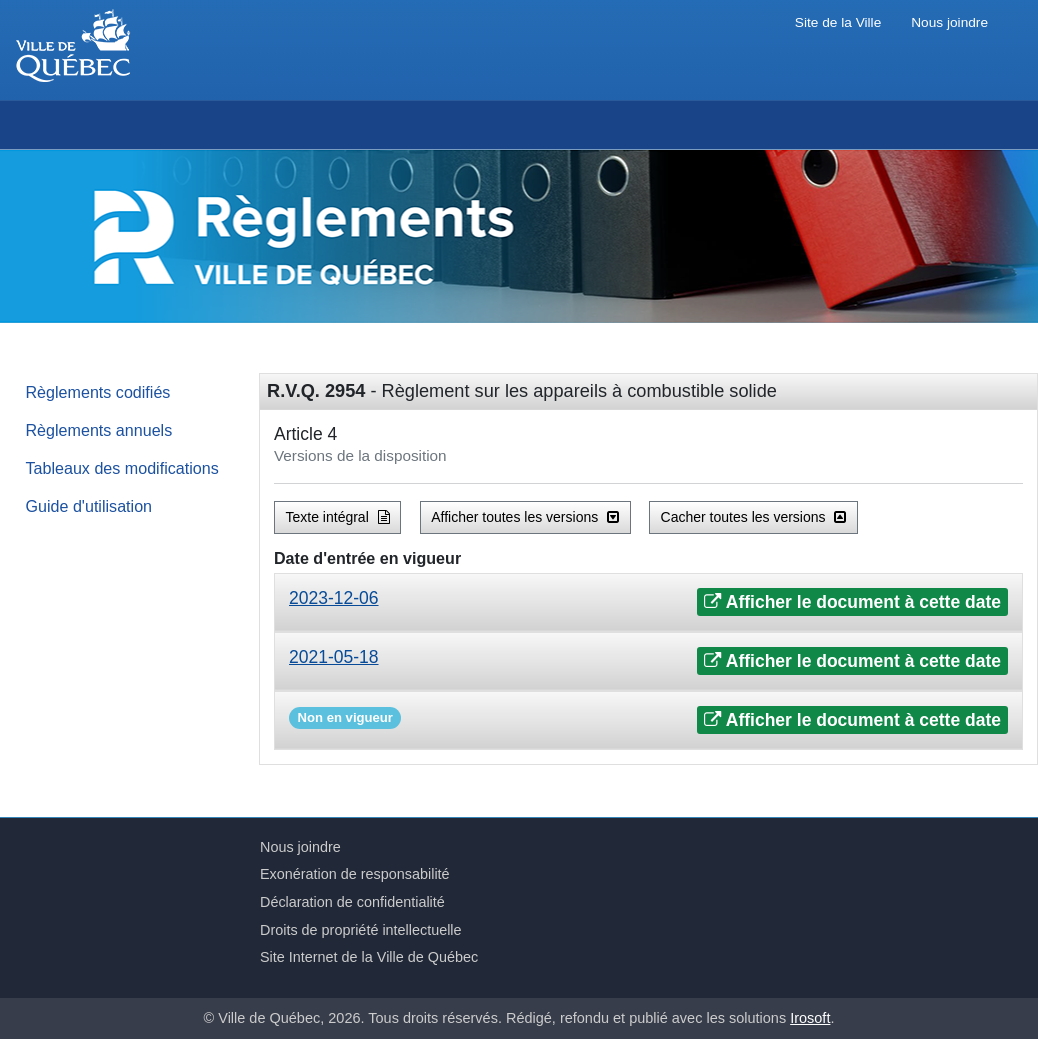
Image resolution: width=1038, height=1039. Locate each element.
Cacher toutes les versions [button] (754, 517)
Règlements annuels (99, 430)
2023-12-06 (334, 598)
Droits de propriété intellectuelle (361, 930)
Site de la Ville (838, 22)
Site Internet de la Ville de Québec (369, 957)
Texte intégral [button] (338, 517)
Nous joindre (949, 22)
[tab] (648, 602)
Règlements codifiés (98, 392)
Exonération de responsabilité (355, 874)
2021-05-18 (334, 657)
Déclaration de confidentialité (352, 902)
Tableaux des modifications (122, 468)
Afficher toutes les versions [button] (525, 517)
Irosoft (810, 1018)
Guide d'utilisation (89, 506)
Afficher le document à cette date (852, 602)
